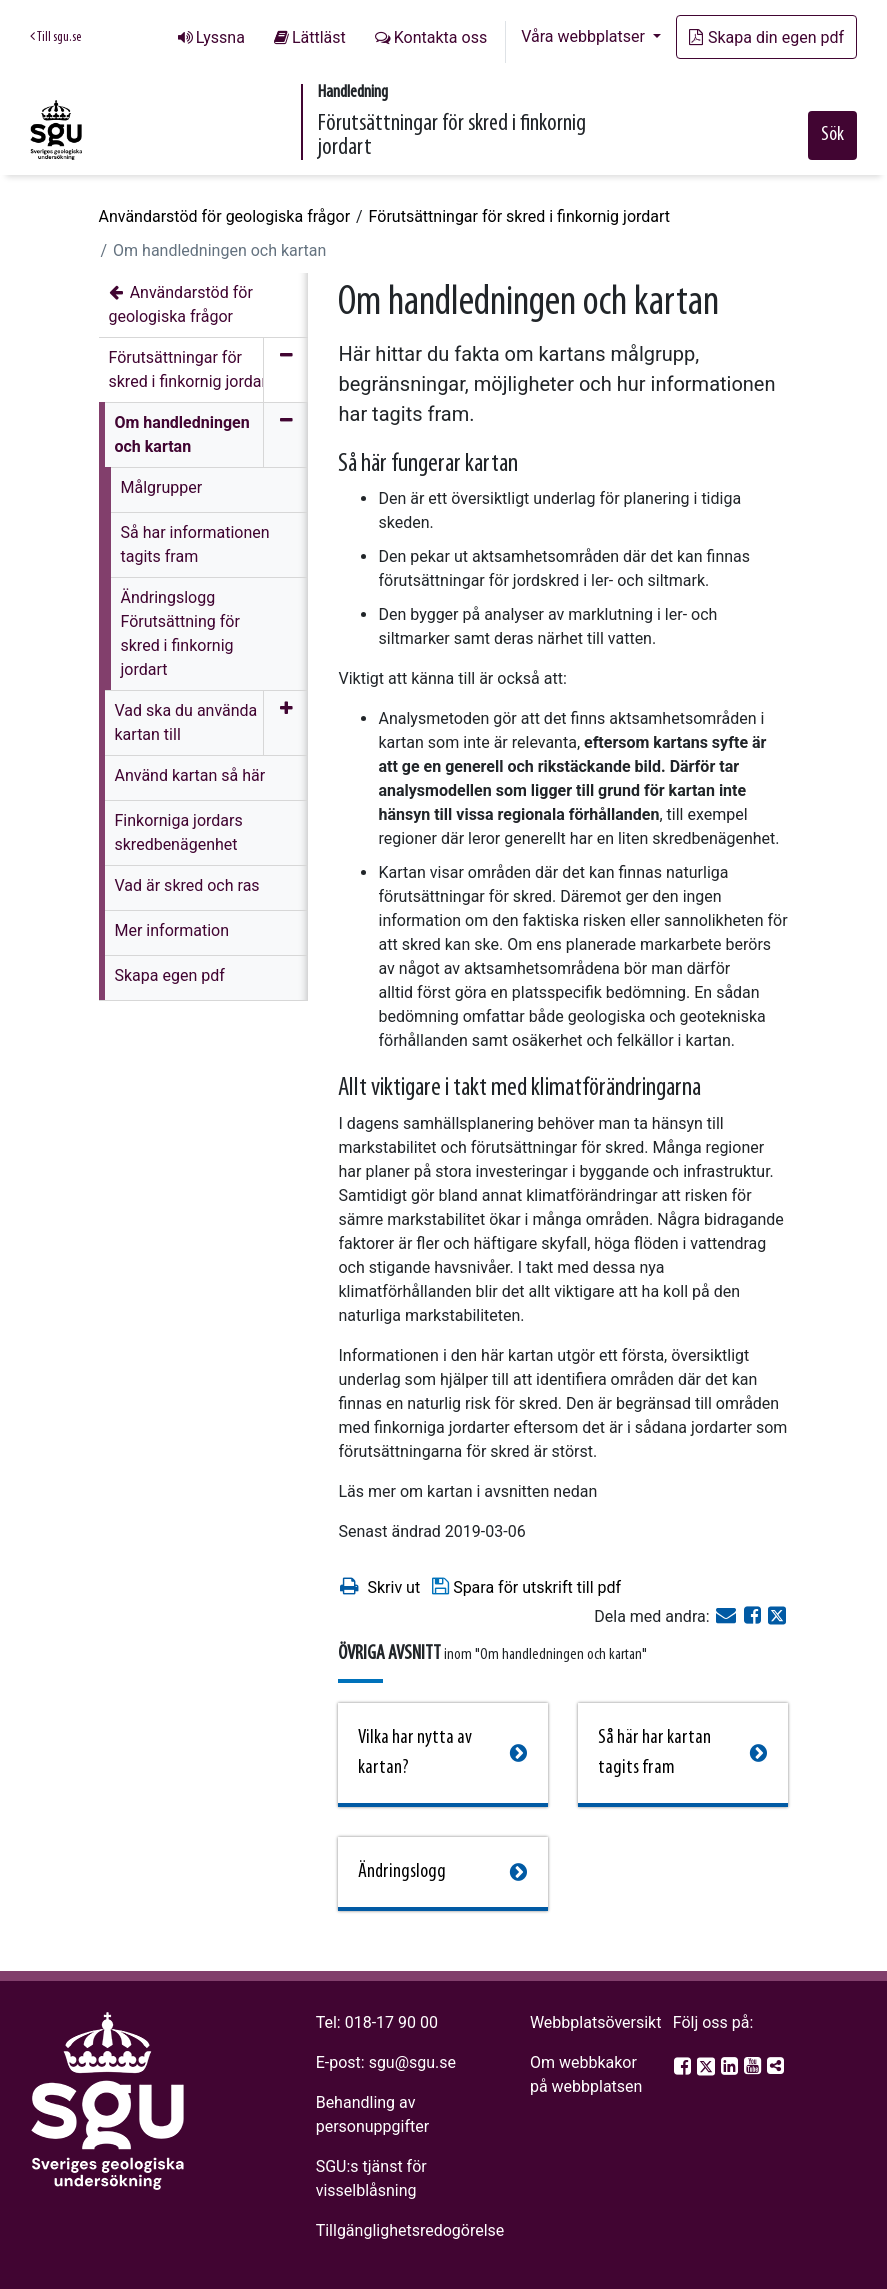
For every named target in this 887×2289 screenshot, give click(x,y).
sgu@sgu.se (412, 2062)
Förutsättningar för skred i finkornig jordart (519, 216)
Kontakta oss (440, 37)
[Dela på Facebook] (754, 1616)
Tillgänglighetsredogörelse (410, 2230)
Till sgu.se (55, 37)
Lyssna (220, 37)
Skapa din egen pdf (766, 37)
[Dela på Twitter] (777, 1616)
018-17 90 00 (391, 2022)
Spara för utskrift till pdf (525, 1586)
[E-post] (728, 1616)
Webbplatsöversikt (596, 2022)
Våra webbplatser (585, 36)
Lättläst (319, 37)
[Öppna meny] (285, 723)
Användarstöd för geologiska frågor (225, 216)
